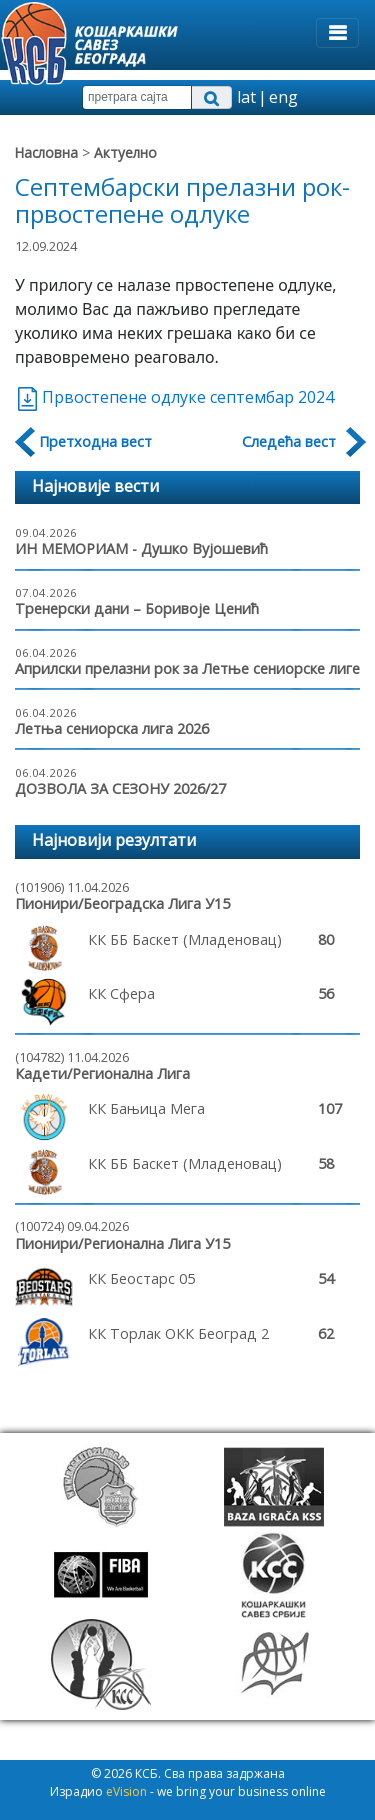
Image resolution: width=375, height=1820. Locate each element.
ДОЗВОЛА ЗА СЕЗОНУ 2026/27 (120, 788)
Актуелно (125, 152)
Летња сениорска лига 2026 (112, 728)
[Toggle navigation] (337, 33)
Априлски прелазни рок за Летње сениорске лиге (187, 668)
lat (246, 97)
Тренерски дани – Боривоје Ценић (137, 608)
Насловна (46, 152)
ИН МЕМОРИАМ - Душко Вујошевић (141, 548)
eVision (126, 1791)
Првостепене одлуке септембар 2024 (174, 397)
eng (283, 97)
